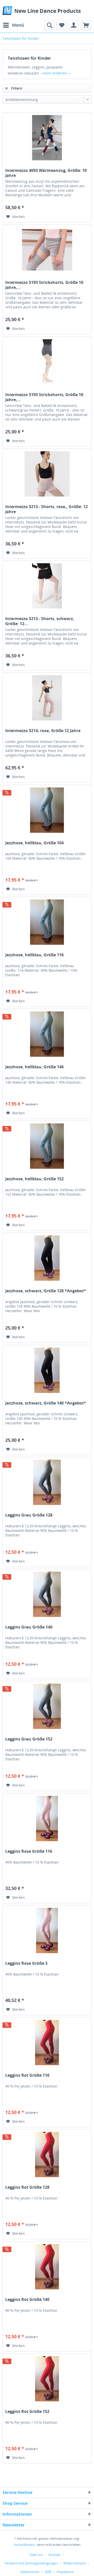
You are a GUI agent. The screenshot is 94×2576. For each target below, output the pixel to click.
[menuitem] (13, 25)
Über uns (36, 2554)
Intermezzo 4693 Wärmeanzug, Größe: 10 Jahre (46, 173)
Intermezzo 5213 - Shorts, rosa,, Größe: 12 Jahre (46, 509)
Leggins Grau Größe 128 (28, 1515)
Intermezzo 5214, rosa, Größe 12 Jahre (42, 730)
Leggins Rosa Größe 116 (28, 1851)
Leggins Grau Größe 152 (28, 1739)
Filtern (13, 88)
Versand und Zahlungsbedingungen (31, 2563)
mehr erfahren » (56, 73)
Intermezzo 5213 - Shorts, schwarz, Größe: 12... (39, 621)
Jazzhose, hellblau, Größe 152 (34, 1179)
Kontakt (55, 2554)
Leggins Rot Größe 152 (27, 2411)
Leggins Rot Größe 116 (27, 2075)
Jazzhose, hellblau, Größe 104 (34, 843)
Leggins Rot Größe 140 (27, 2299)
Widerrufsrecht (74, 2563)
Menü (13, 24)
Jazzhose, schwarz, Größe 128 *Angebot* (45, 1291)
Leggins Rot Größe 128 (27, 2187)
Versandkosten (24, 2545)
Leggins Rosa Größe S (26, 1963)
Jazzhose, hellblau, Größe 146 (34, 1067)
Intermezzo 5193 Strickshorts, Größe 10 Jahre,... (44, 285)
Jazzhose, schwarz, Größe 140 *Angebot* (45, 1403)
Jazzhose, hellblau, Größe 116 (34, 955)
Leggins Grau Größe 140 (28, 1627)
